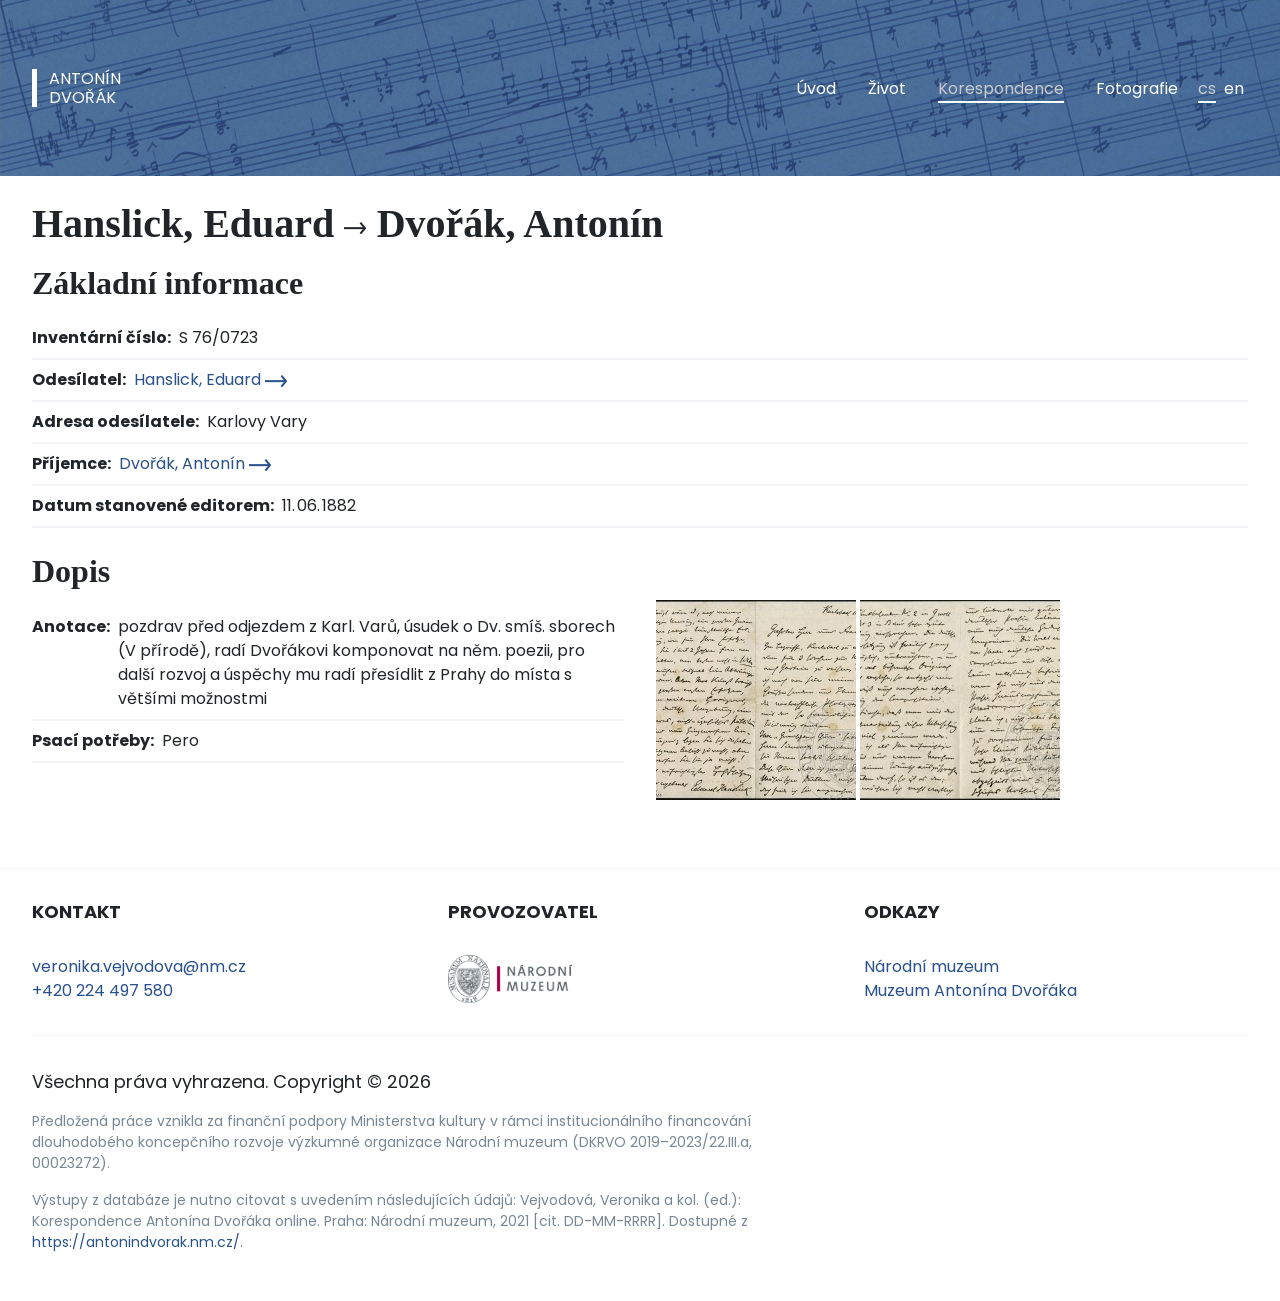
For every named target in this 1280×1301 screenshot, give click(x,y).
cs (1207, 88)
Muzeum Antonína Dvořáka (970, 990)
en (1234, 88)
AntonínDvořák (85, 88)
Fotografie (1137, 88)
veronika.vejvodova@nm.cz (139, 966)
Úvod (816, 88)
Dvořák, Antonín (195, 463)
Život (887, 88)
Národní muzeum (931, 966)
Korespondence (1001, 88)
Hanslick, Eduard (210, 379)
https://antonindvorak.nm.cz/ (136, 1242)
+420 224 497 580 (102, 990)
